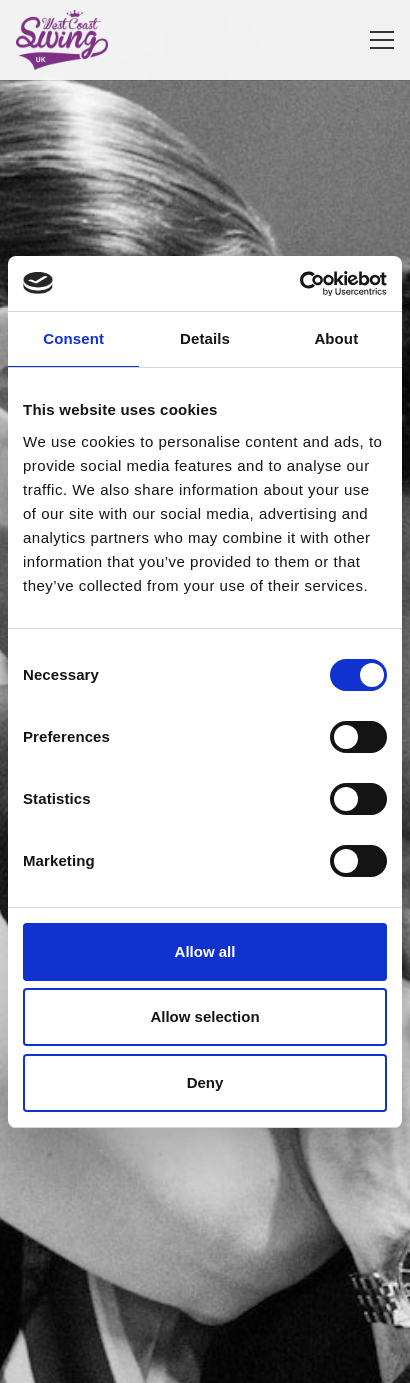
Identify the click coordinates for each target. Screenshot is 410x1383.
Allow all (205, 951)
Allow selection (204, 1016)
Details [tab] (205, 338)
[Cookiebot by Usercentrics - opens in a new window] (299, 284)
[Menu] (382, 40)
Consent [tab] (73, 338)
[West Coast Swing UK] (62, 40)
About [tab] (336, 338)
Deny (205, 1082)
